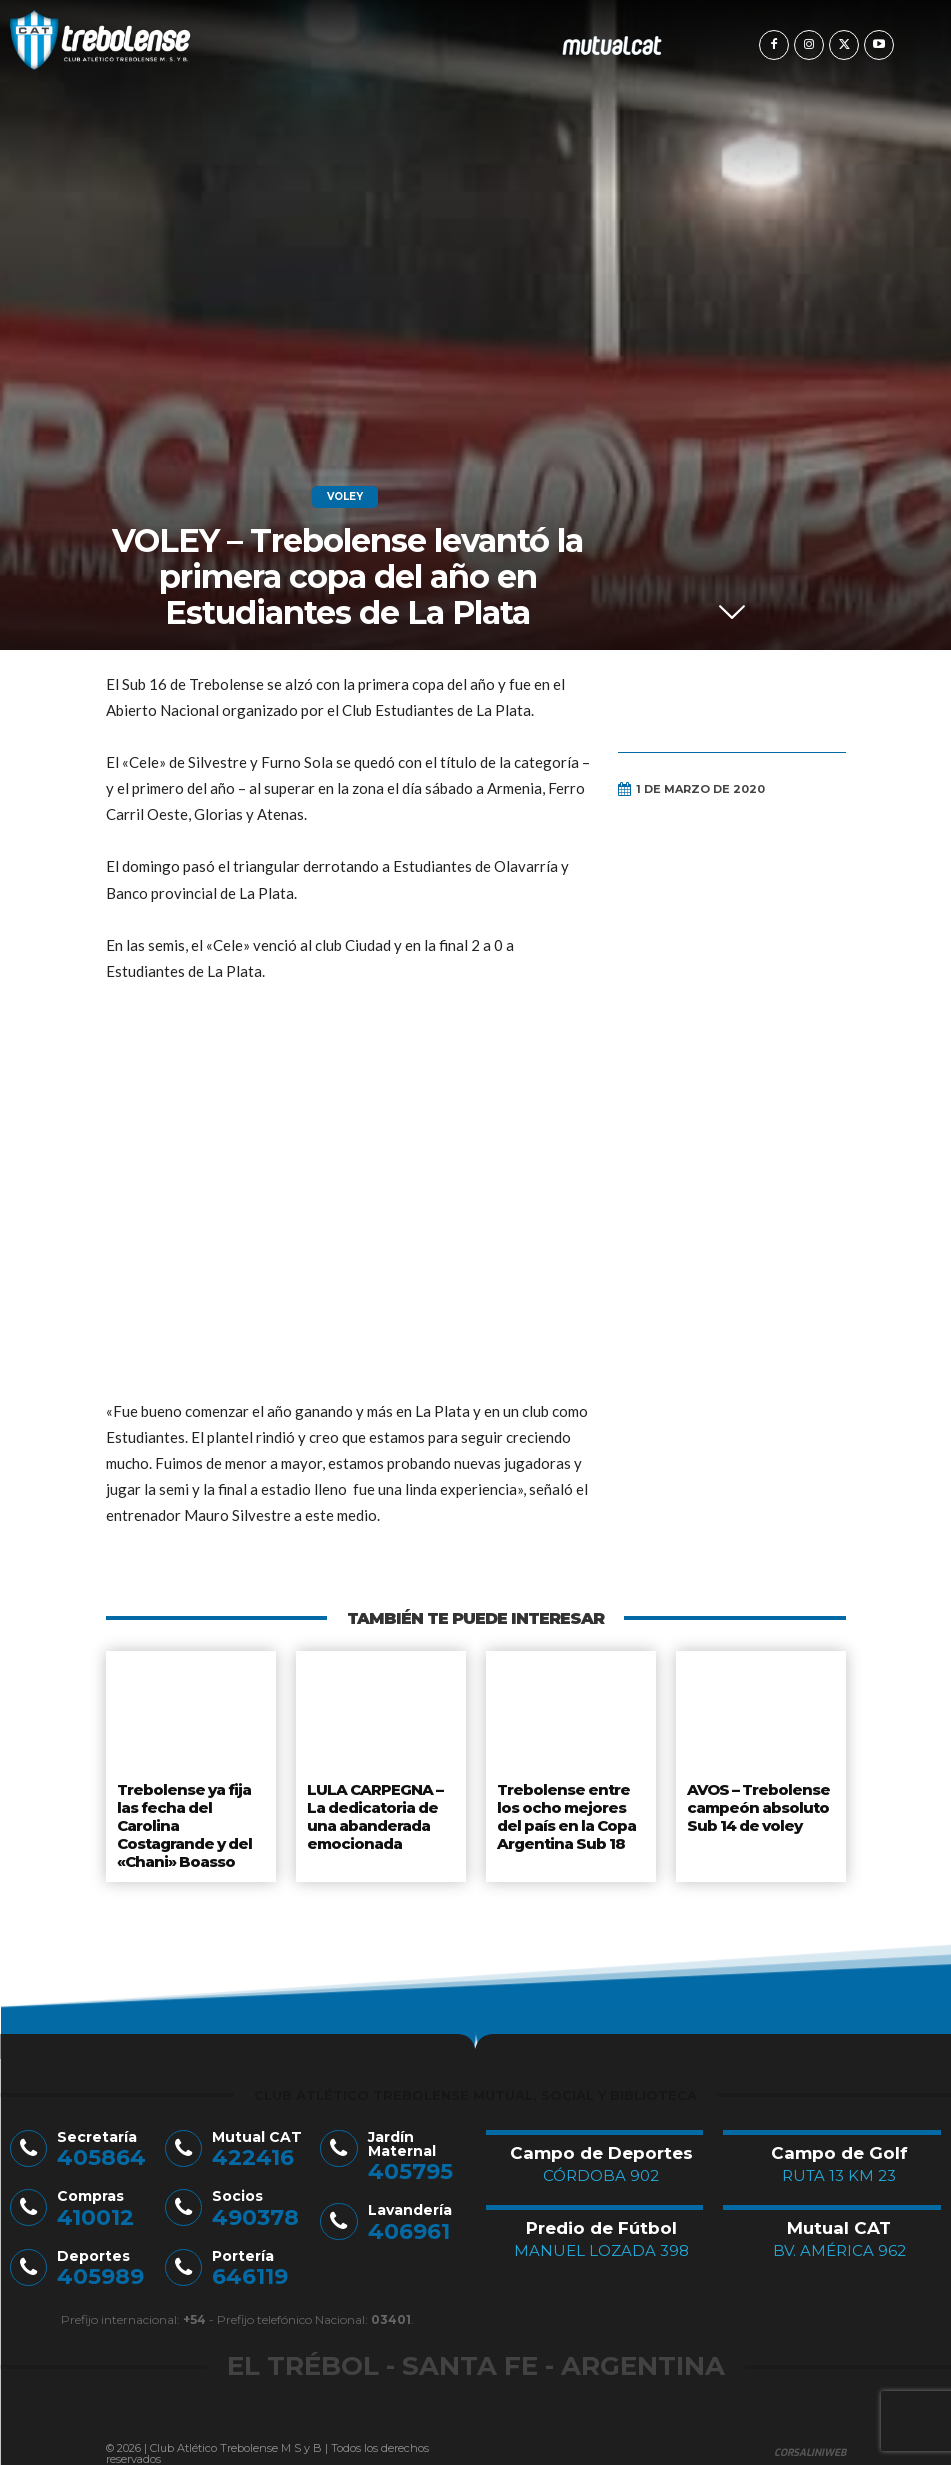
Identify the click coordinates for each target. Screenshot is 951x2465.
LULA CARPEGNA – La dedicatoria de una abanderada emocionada (372, 1811)
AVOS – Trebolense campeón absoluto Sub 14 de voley (757, 1803)
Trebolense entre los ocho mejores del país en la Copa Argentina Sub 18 (567, 1811)
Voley (345, 497)
